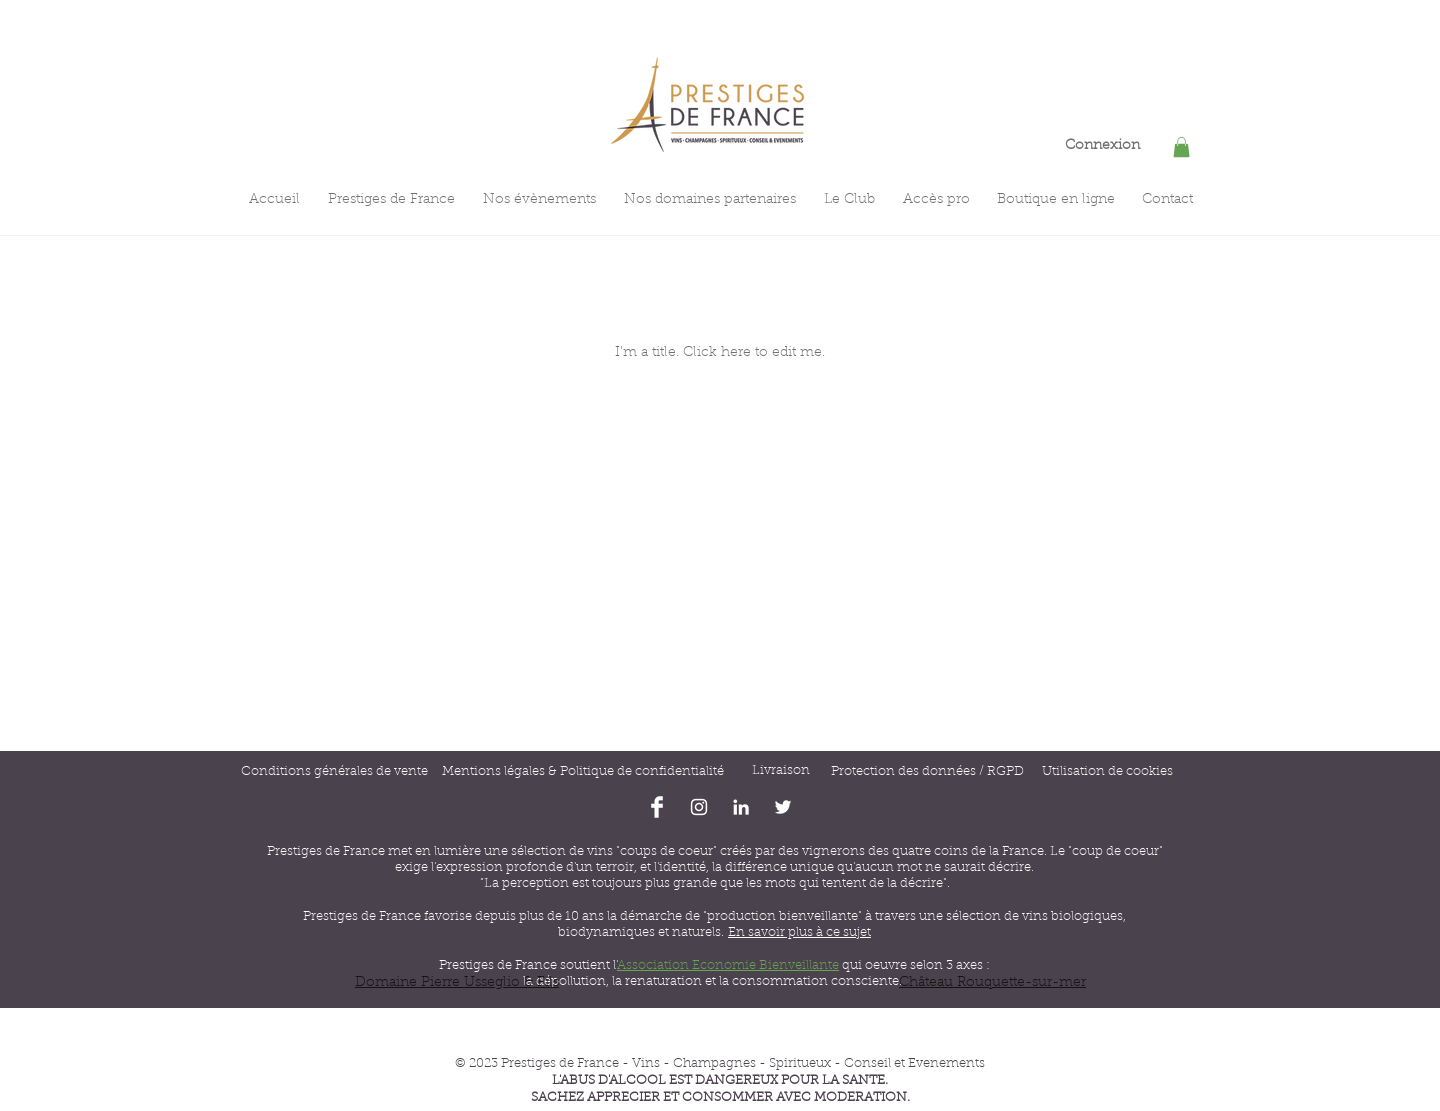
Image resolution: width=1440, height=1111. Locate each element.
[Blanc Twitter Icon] (783, 807)
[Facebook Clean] (657, 807)
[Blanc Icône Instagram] (699, 807)
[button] (1181, 147)
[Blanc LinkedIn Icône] (741, 807)
